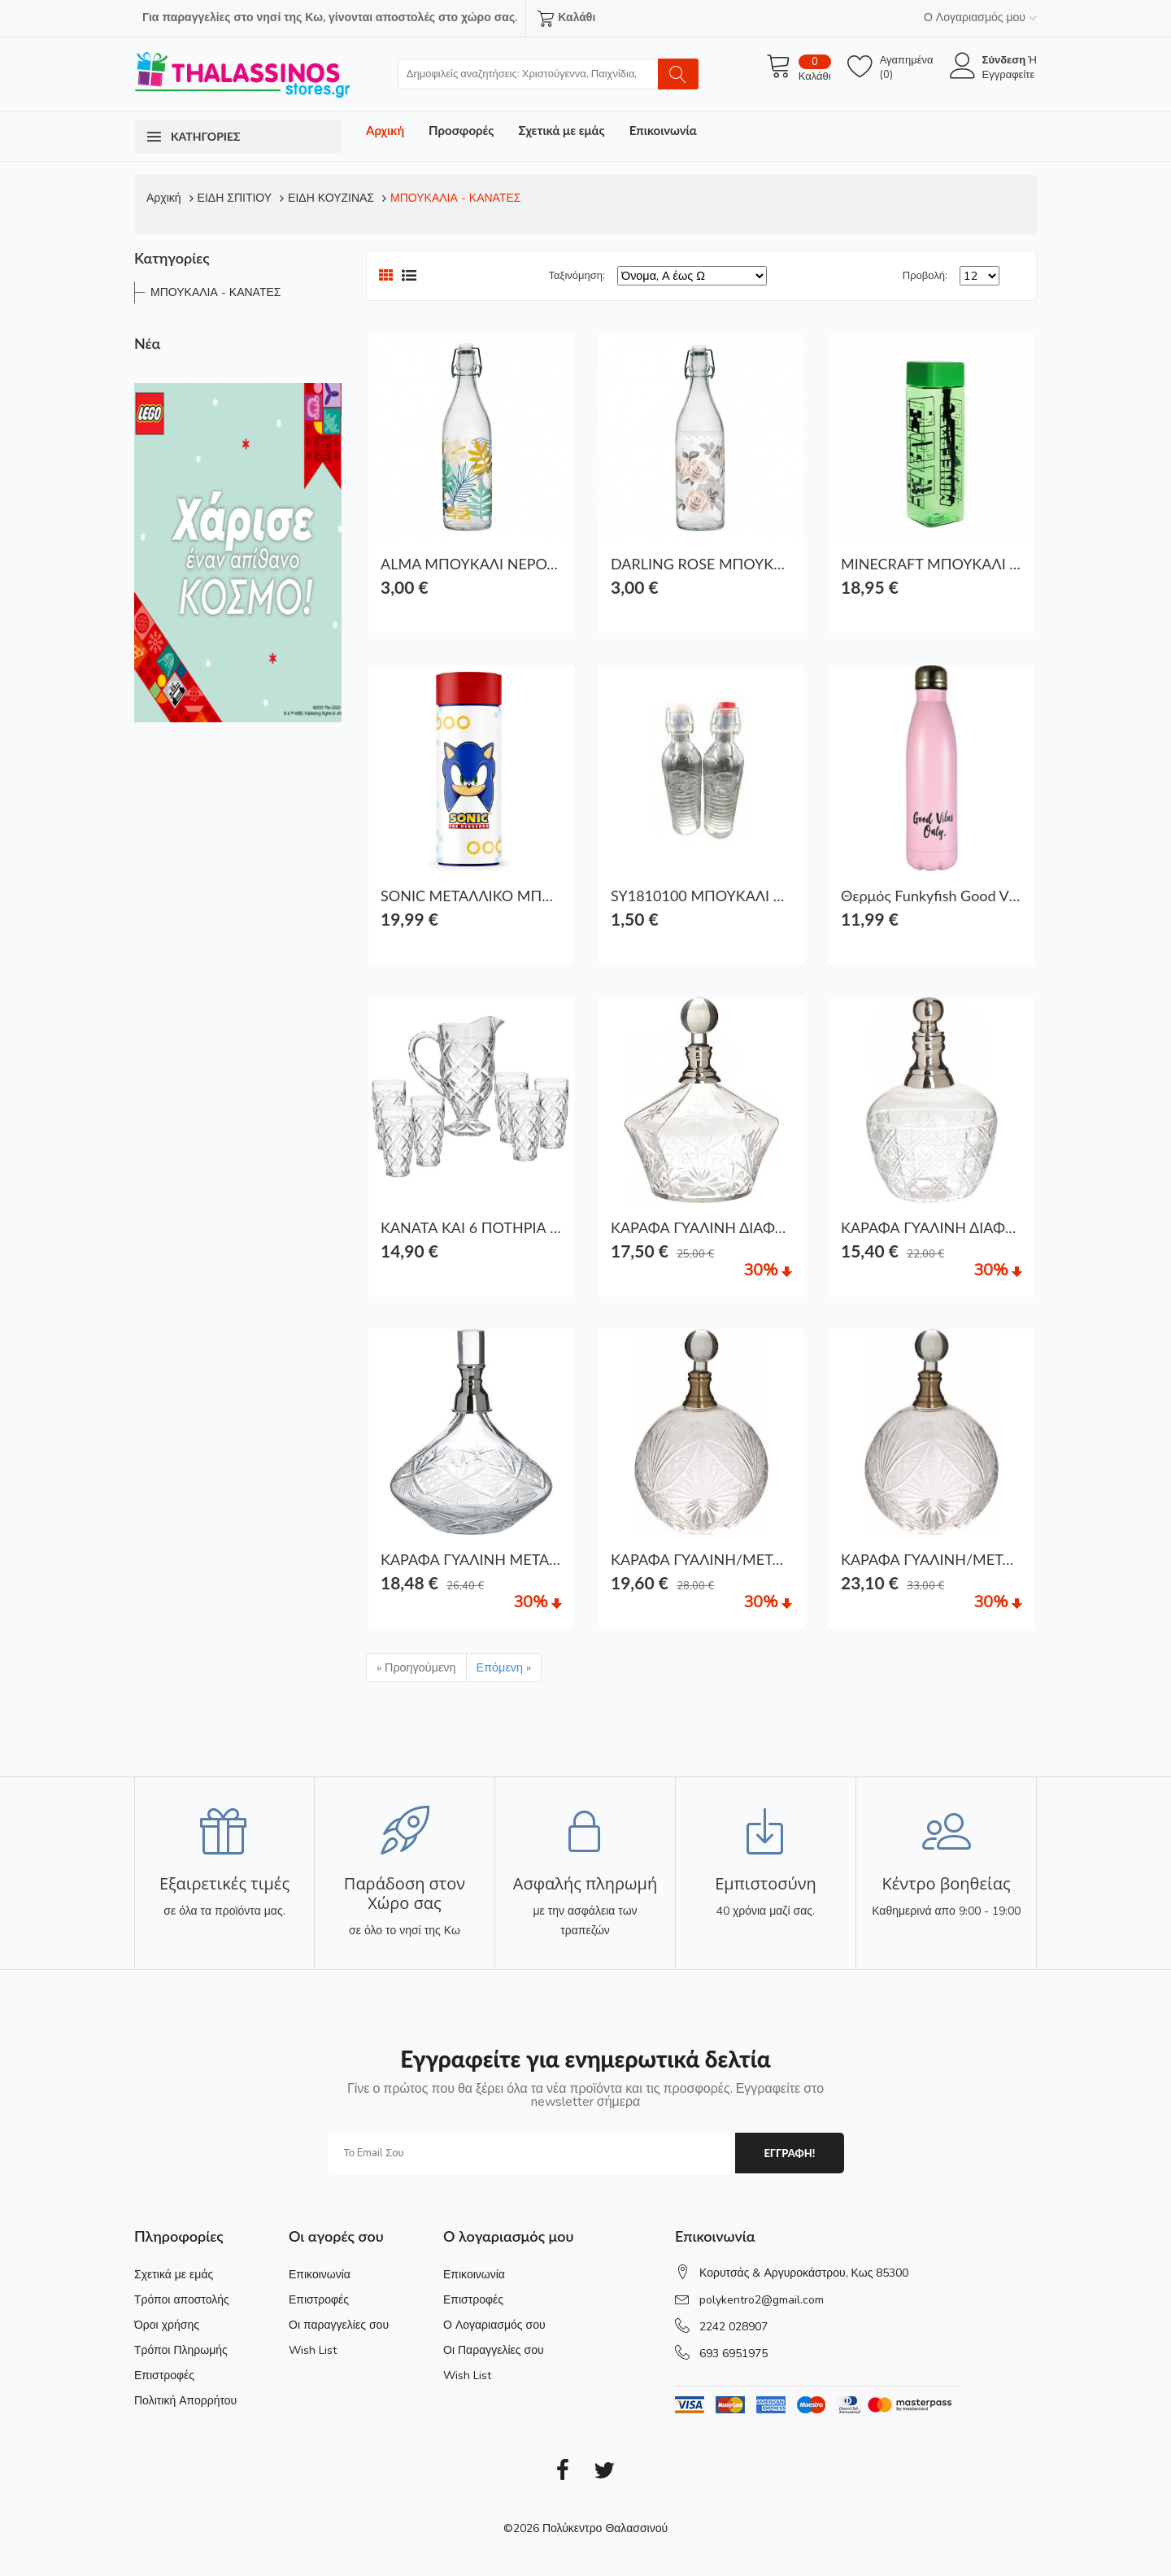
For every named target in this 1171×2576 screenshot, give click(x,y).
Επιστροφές (164, 2375)
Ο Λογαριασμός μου (980, 17)
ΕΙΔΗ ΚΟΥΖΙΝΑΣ (331, 198)
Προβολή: (925, 275)
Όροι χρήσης (166, 2325)
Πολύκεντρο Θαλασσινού (605, 2528)
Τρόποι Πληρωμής (181, 2350)
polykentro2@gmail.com (761, 2300)
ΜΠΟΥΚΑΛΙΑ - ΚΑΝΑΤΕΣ (455, 198)
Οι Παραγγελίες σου (493, 2350)
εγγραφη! (789, 2153)
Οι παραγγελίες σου (339, 2325)
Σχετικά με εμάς (561, 130)
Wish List (313, 2350)
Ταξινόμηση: (577, 275)
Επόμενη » (504, 1667)
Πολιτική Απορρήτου (185, 2400)
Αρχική (385, 130)
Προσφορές (461, 130)
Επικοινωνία (663, 130)
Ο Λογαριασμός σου (494, 2325)
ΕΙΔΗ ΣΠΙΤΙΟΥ (235, 198)
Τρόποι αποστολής (181, 2300)
